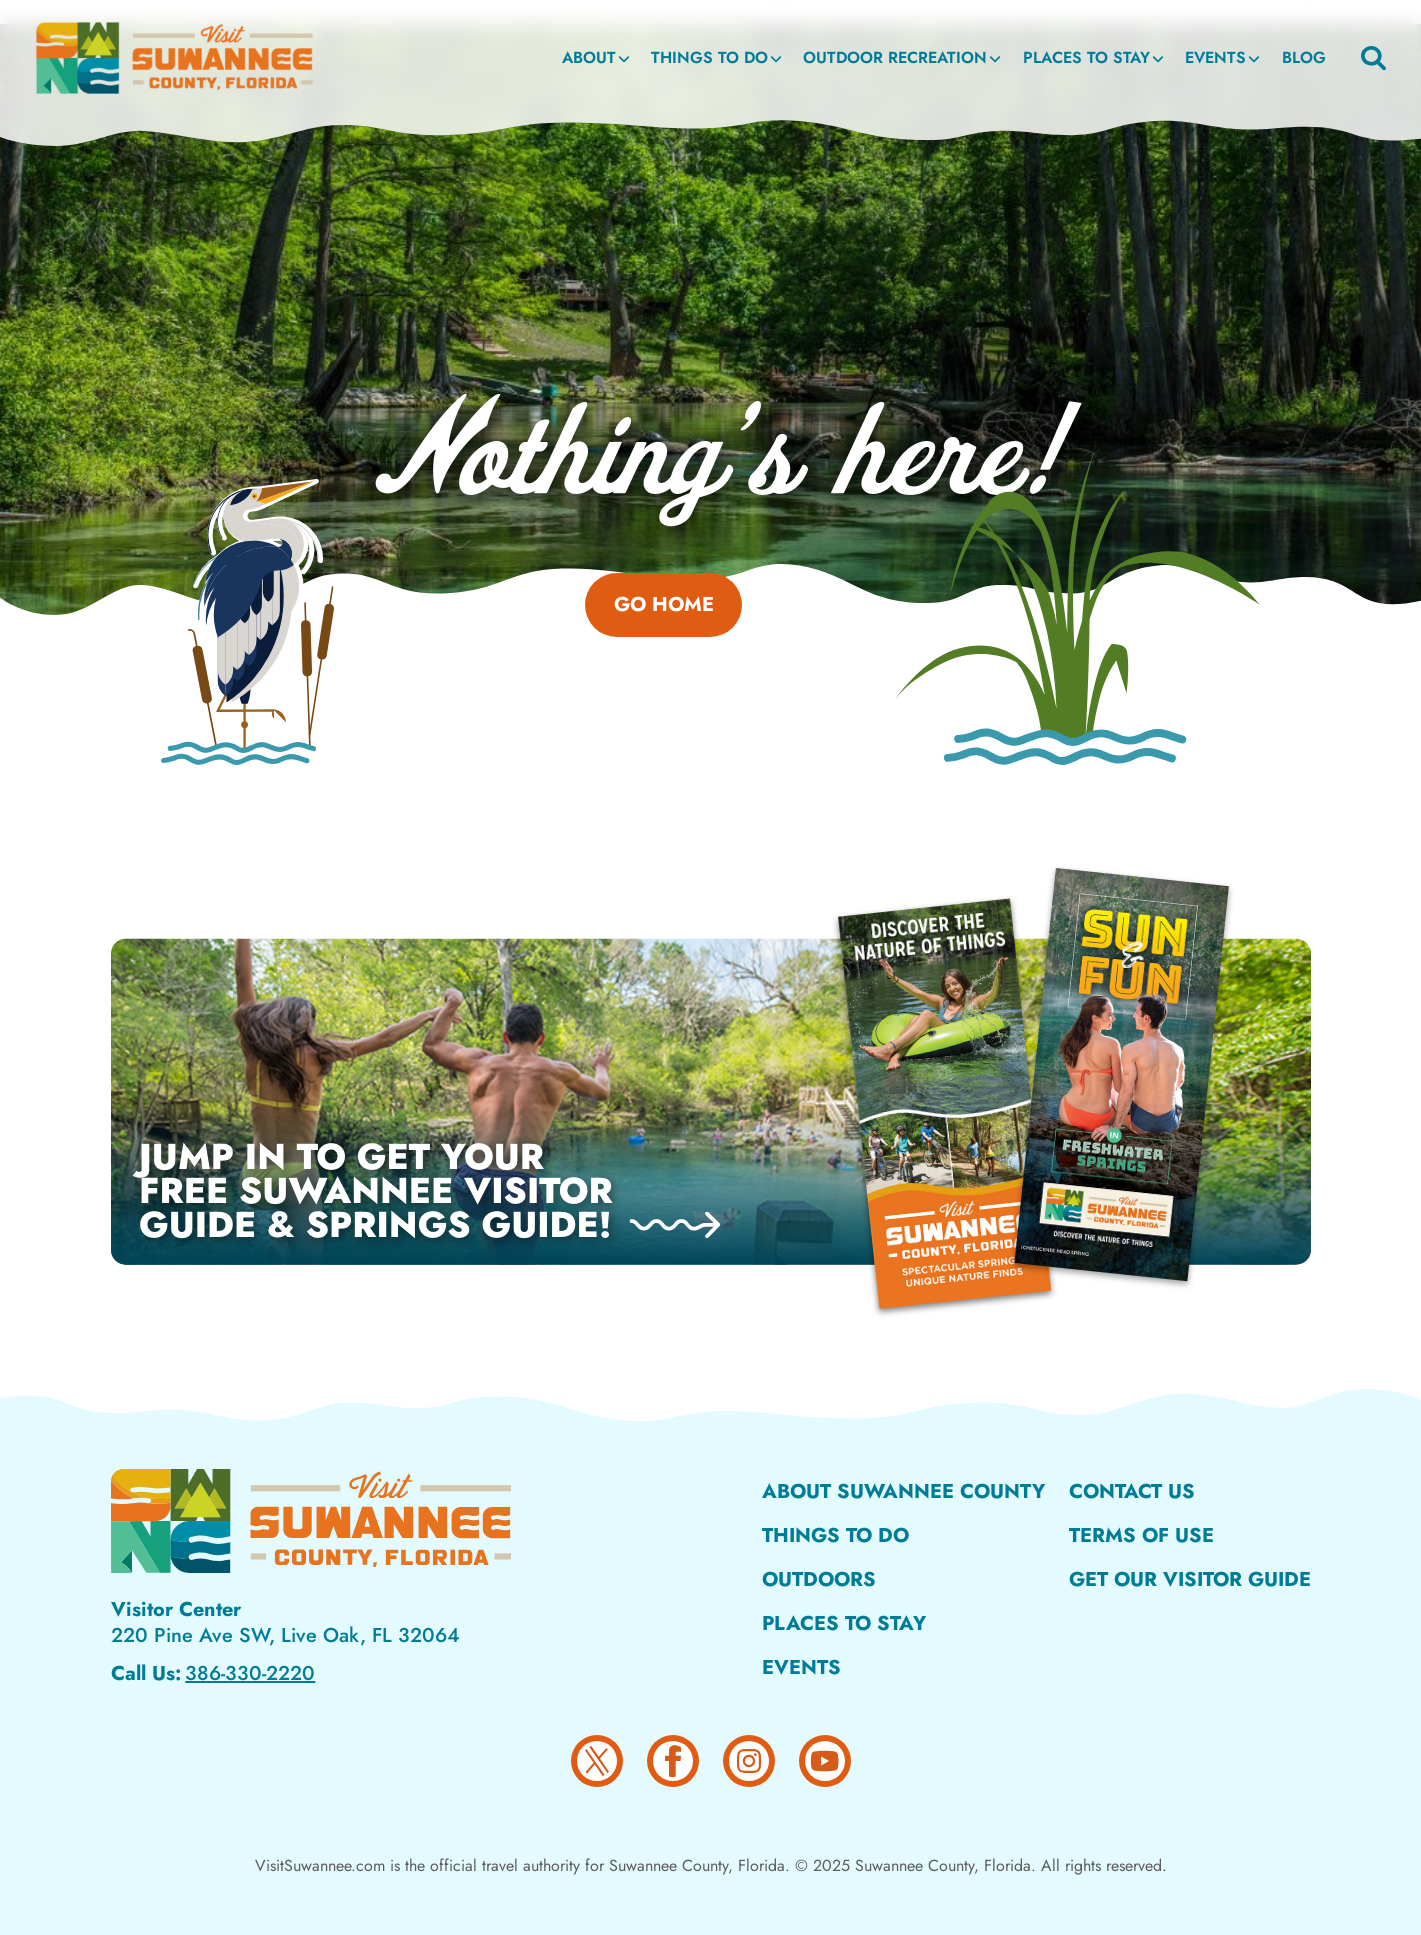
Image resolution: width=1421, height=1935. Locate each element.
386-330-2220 (250, 1673)
